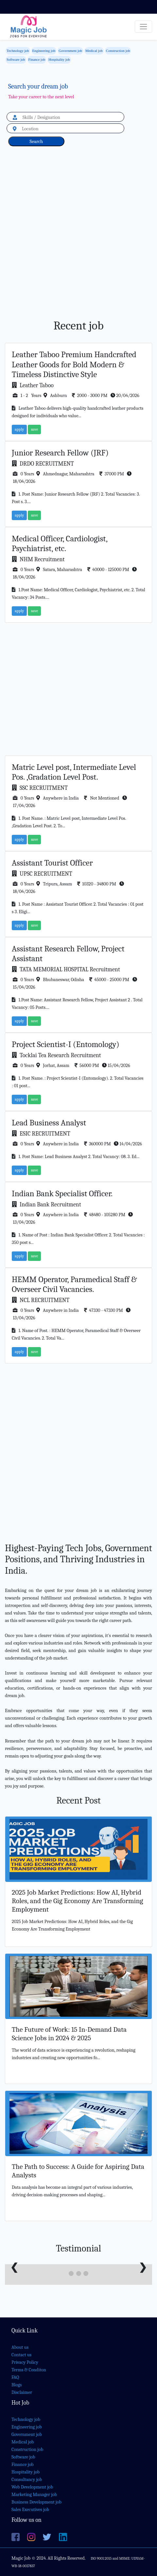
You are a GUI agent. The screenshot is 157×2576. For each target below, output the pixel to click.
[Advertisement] (78, 240)
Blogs (16, 2385)
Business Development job (36, 2502)
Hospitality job (59, 59)
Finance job (36, 59)
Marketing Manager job (34, 2494)
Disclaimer (21, 2392)
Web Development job (32, 2487)
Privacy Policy (24, 2362)
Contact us (21, 2355)
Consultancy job (26, 2479)
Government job (70, 51)
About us (19, 2347)
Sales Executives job (30, 2509)
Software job (16, 59)
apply (19, 429)
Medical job (94, 51)
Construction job (118, 51)
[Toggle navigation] (143, 27)
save (34, 429)
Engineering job (44, 51)
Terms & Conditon (28, 2370)
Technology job (18, 51)
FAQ (15, 2377)
